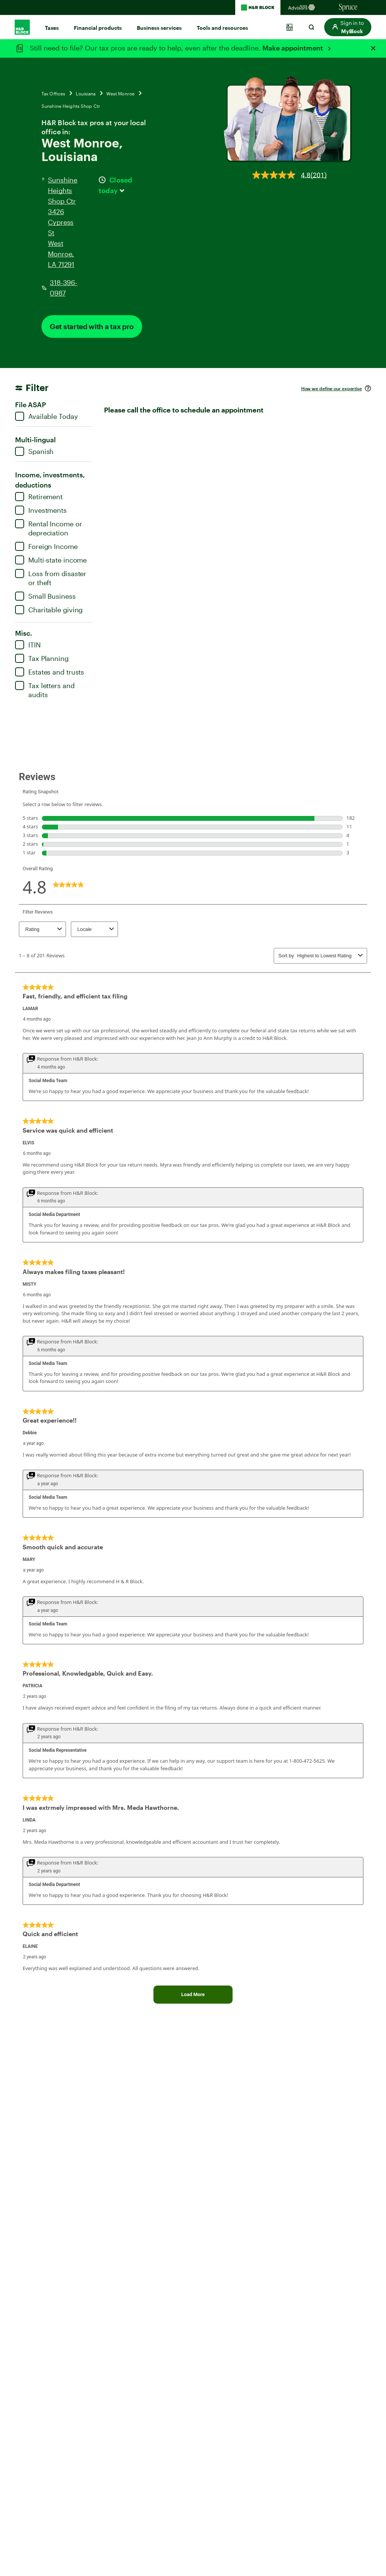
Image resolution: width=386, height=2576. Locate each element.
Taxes (52, 28)
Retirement (39, 496)
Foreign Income (46, 546)
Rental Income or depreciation (48, 528)
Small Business (45, 596)
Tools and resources (222, 28)
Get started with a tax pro (92, 326)
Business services (159, 28)
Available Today (46, 416)
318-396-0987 (63, 287)
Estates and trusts (49, 671)
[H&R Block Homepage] (257, 7)
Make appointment (293, 48)
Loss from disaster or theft (50, 578)
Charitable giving (49, 609)
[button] (347, 27)
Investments (41, 510)
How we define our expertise (331, 388)
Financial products (98, 28)
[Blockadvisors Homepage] (303, 7)
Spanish (34, 451)
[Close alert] (373, 48)
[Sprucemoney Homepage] (348, 7)
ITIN (28, 644)
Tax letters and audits (45, 690)
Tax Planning (42, 658)
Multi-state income (51, 559)
